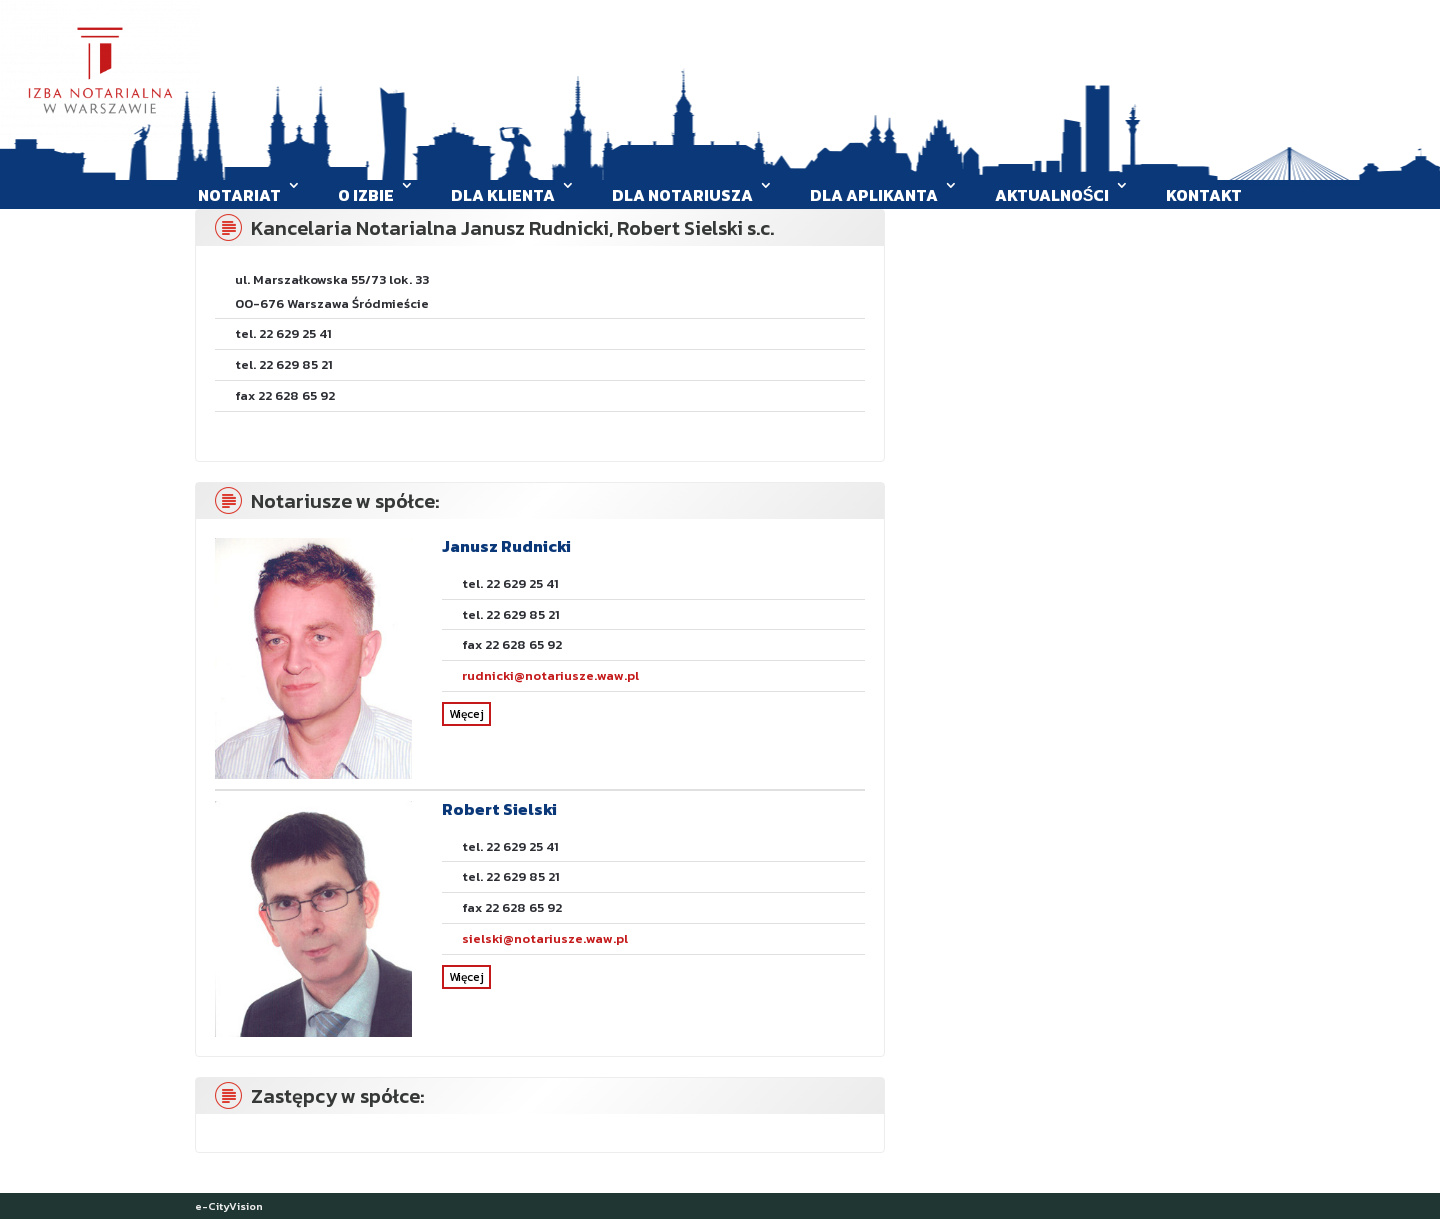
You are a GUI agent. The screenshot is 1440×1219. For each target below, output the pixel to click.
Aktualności (1052, 195)
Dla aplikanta (874, 195)
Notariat (239, 195)
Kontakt (1204, 195)
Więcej (466, 714)
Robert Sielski (499, 809)
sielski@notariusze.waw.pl (545, 938)
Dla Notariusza (682, 195)
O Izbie (366, 195)
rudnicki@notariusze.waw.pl (550, 675)
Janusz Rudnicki (506, 546)
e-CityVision (229, 1206)
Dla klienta (503, 195)
